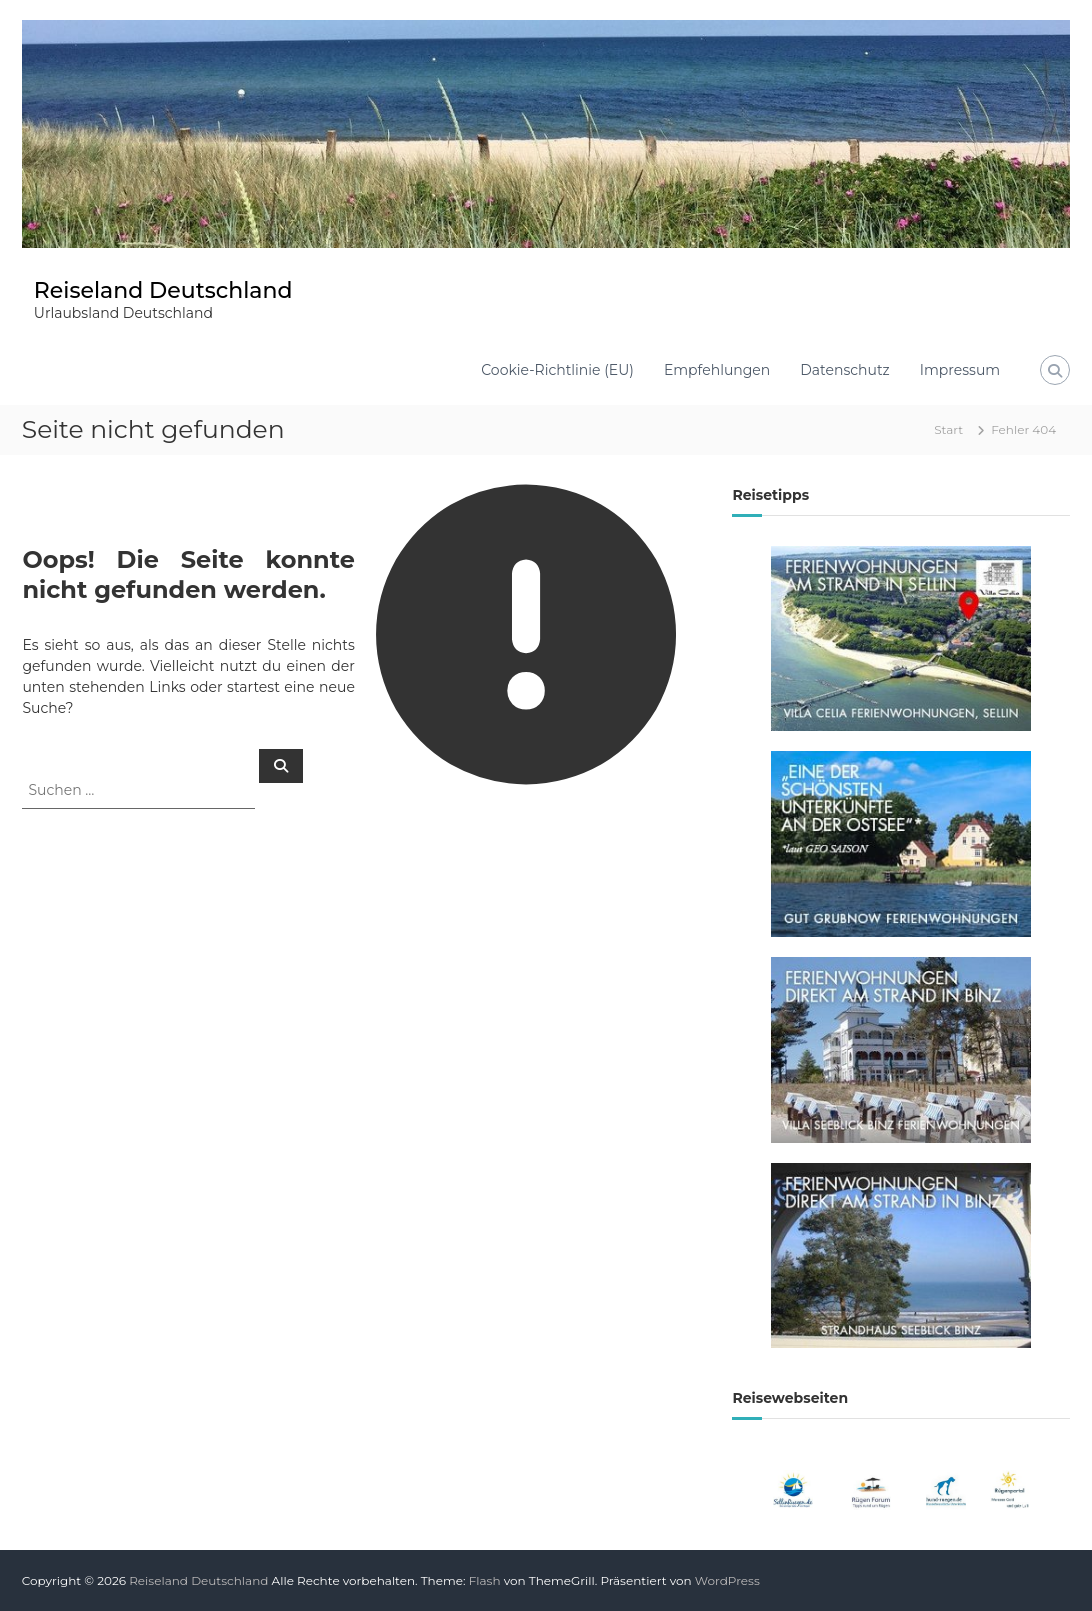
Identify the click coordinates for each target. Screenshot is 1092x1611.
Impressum (960, 370)
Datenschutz (844, 370)
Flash (485, 1580)
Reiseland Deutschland (163, 290)
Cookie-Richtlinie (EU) (557, 370)
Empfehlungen (717, 370)
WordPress (727, 1580)
